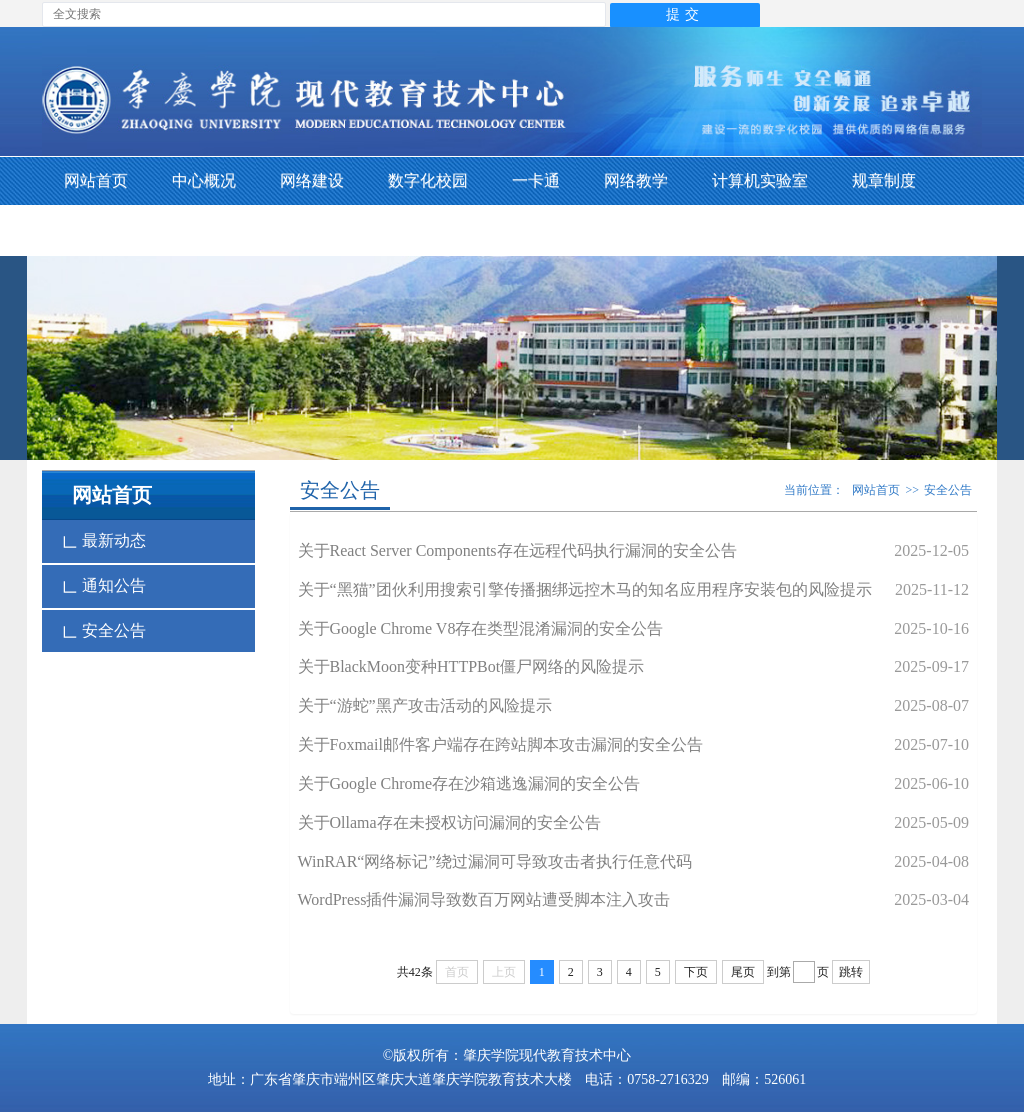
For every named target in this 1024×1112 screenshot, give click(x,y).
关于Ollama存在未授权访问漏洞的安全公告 (449, 822)
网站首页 (96, 180)
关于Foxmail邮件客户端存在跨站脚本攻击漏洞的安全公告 (500, 744)
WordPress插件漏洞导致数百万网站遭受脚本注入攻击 (484, 899)
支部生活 (96, 230)
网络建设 (312, 180)
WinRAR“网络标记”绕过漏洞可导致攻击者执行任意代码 (495, 861)
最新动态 (104, 541)
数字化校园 (428, 180)
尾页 (743, 972)
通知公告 (104, 586)
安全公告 (104, 631)
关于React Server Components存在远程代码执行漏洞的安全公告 (517, 550)
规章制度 (884, 180)
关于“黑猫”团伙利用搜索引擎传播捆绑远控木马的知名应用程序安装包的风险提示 (585, 589)
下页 (696, 972)
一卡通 (536, 180)
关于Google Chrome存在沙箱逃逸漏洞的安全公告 (469, 783)
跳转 (851, 972)
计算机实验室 (760, 180)
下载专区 (204, 230)
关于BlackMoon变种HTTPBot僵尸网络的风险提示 (471, 666)
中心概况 (204, 180)
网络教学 (636, 180)
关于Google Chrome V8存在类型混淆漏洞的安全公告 (481, 628)
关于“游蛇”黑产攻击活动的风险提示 (425, 705)
